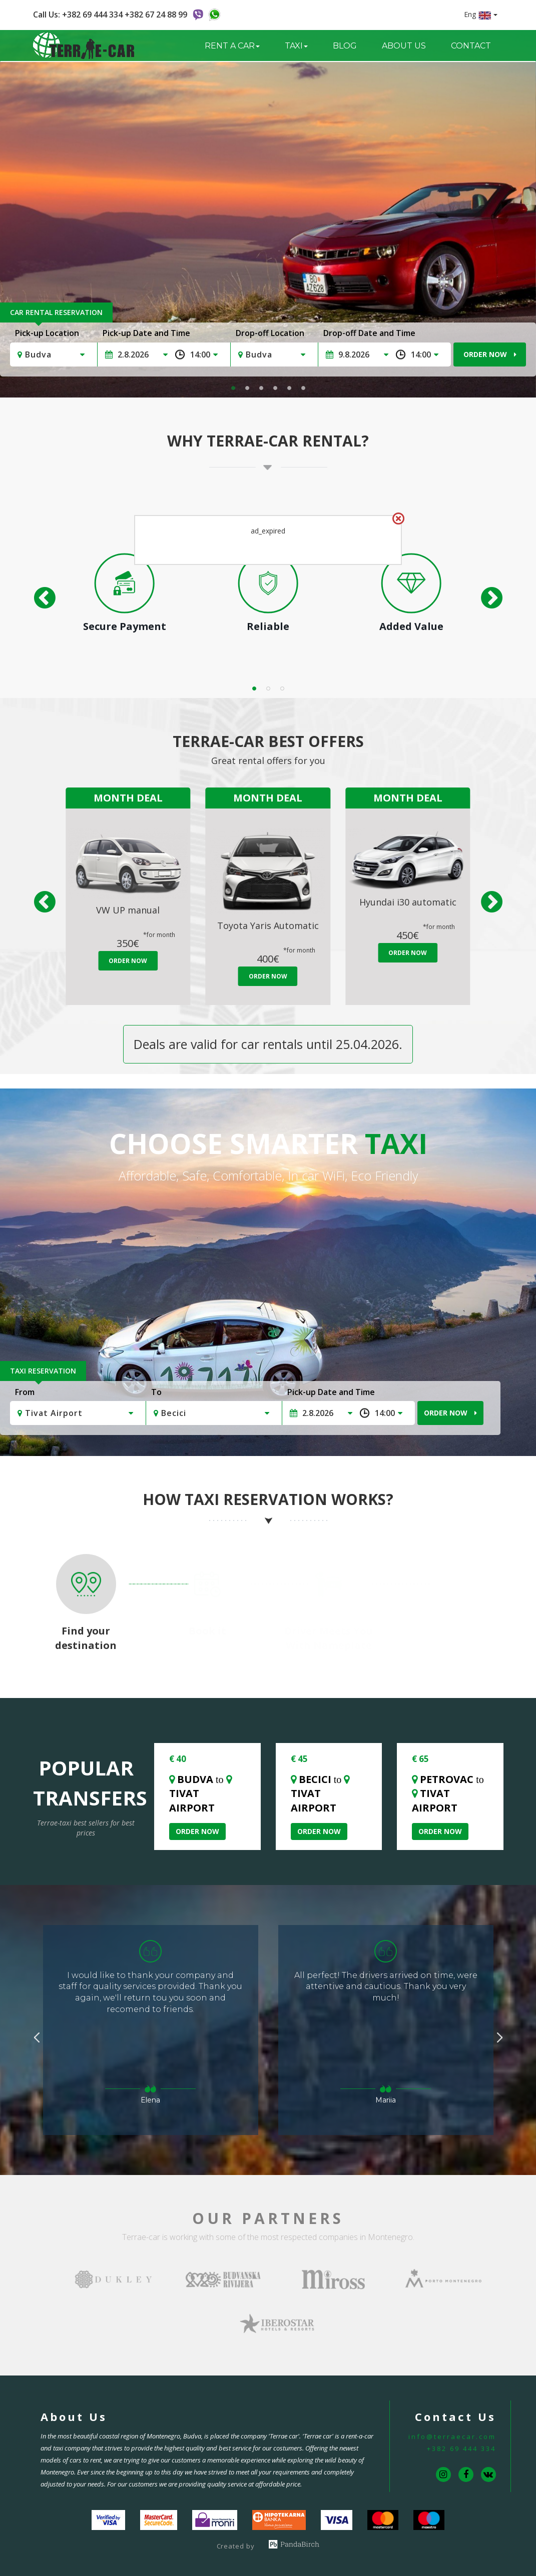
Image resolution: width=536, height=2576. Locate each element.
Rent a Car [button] (232, 45)
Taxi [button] (296, 45)
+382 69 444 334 (461, 2448)
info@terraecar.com (452, 2436)
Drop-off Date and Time (369, 333)
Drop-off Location (270, 333)
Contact (471, 45)
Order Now (489, 354)
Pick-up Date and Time (146, 333)
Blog (345, 45)
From (25, 1392)
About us (404, 45)
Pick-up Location (47, 333)
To (156, 1392)
